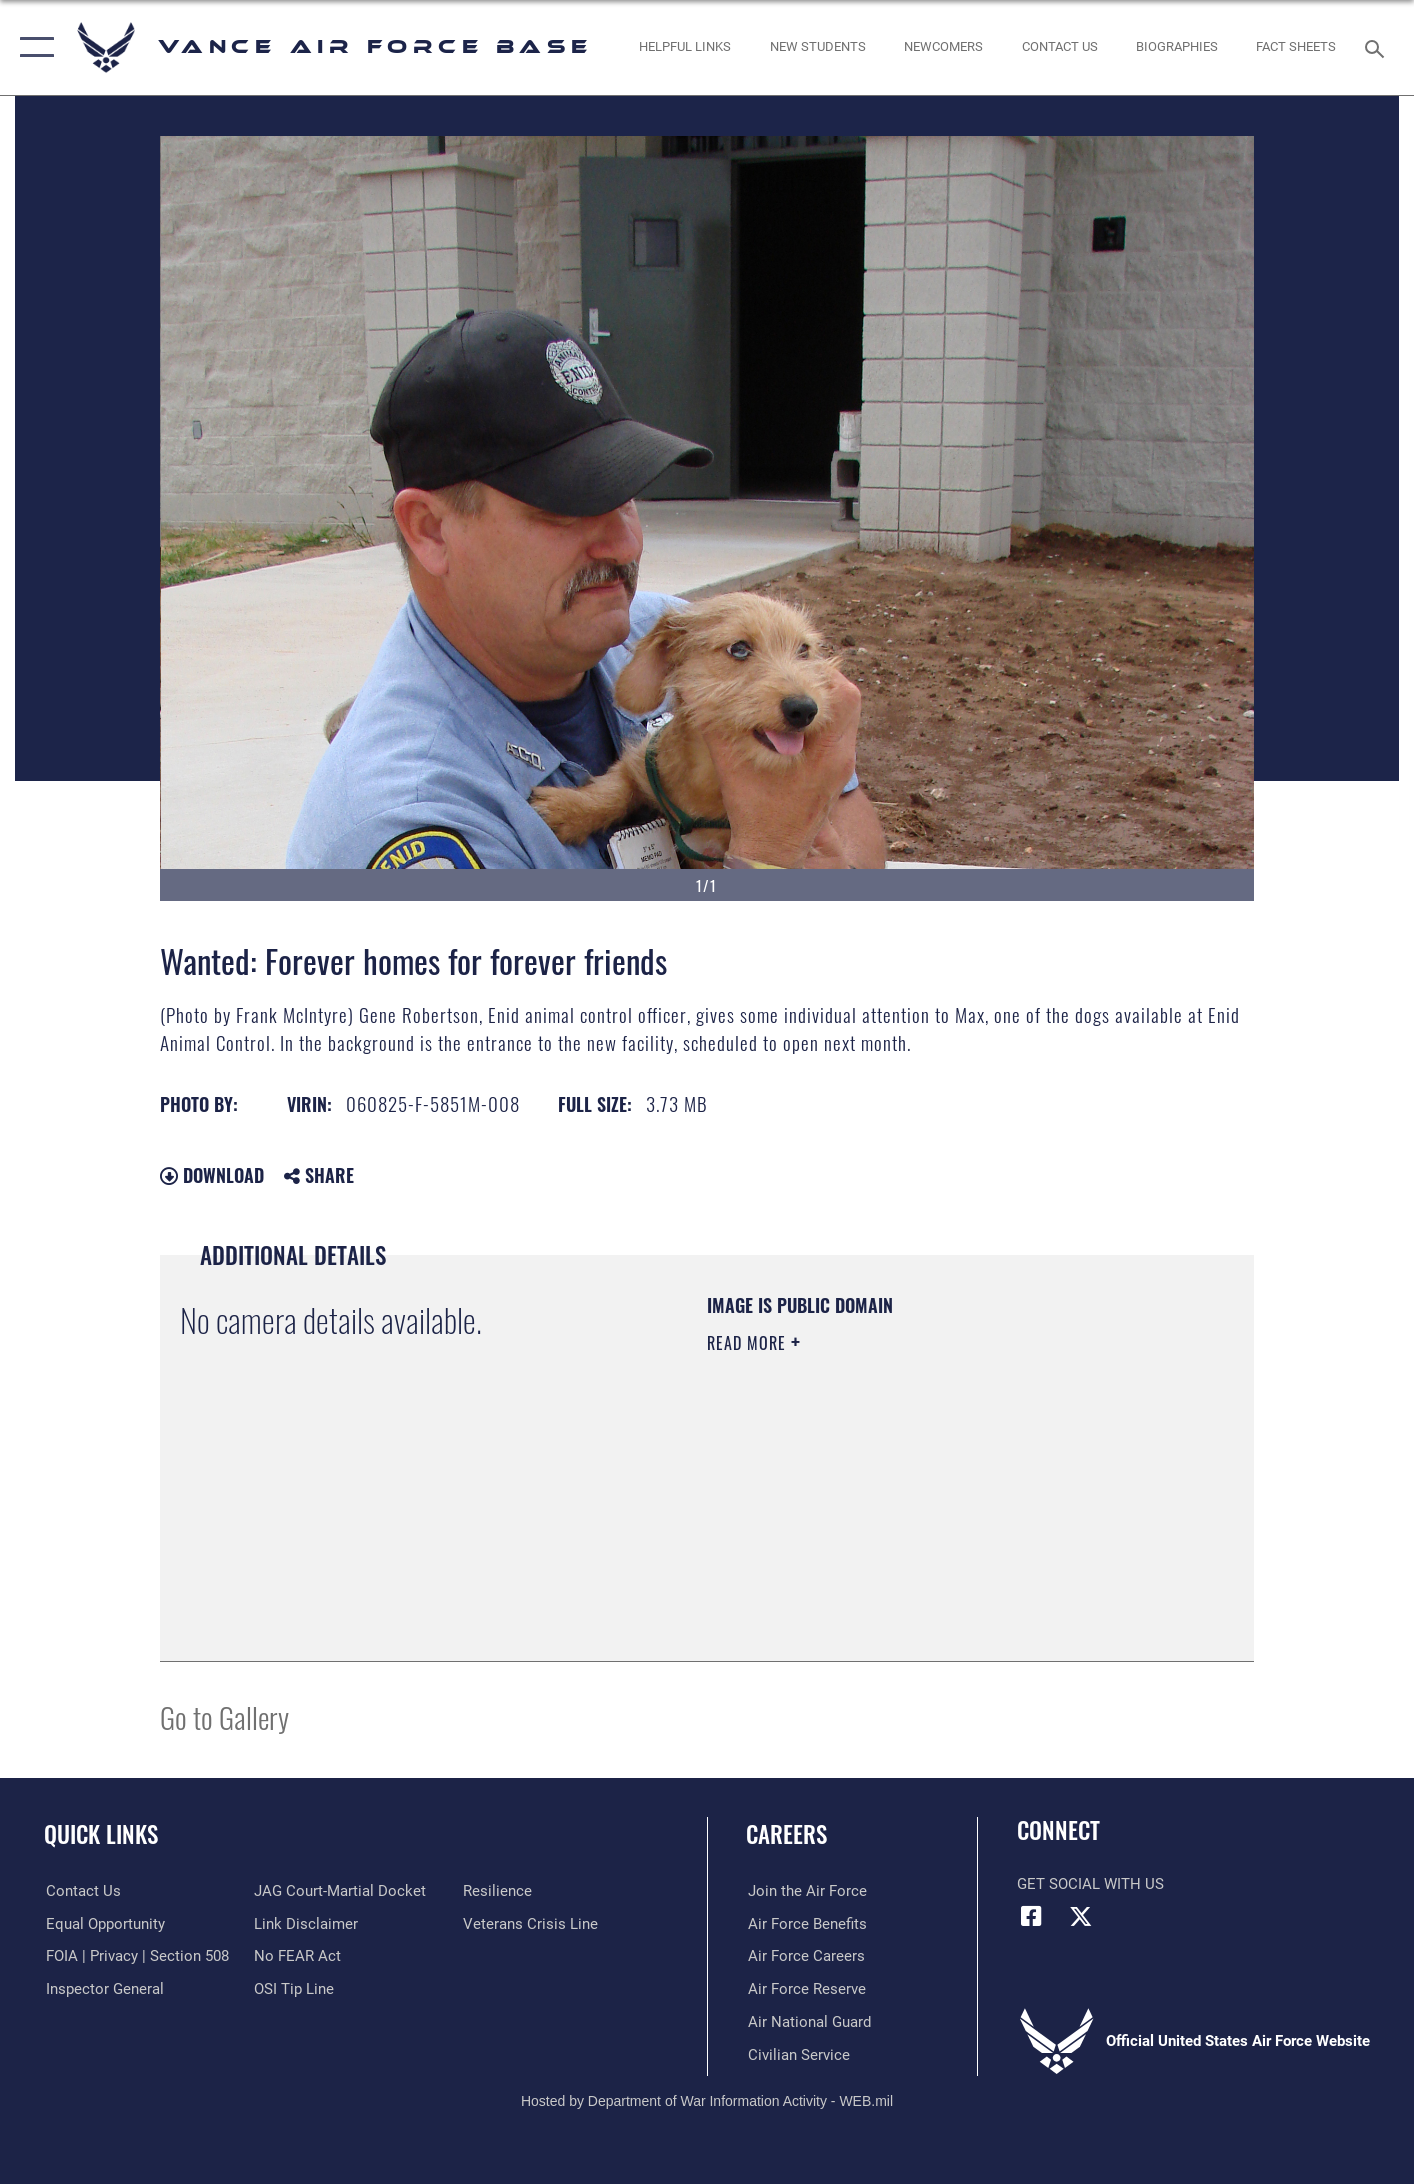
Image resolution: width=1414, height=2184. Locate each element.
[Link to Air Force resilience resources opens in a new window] (498, 1891)
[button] (32, 47)
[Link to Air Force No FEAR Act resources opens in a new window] (297, 1956)
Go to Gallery (224, 1716)
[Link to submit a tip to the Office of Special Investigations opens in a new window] (294, 1989)
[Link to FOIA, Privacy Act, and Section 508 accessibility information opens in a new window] (135, 1956)
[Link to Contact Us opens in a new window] (1059, 47)
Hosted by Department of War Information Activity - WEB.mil (707, 2101)
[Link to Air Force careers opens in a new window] (804, 1956)
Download (212, 1175)
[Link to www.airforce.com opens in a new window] (805, 1891)
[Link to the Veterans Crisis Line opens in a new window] (531, 1923)
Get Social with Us (1090, 1884)
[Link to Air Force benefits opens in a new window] (805, 1923)
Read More (749, 1343)
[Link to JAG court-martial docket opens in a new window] (340, 1891)
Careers (786, 1834)
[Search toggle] (1377, 47)
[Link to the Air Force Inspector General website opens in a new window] (103, 1989)
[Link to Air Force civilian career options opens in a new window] (797, 2054)
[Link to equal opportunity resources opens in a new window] (103, 1923)
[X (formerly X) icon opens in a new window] (1081, 1916)
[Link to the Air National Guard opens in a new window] (807, 2021)
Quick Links (101, 1834)
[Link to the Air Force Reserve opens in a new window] (805, 1989)
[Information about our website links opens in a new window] (306, 1923)
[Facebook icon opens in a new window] (1032, 1916)
